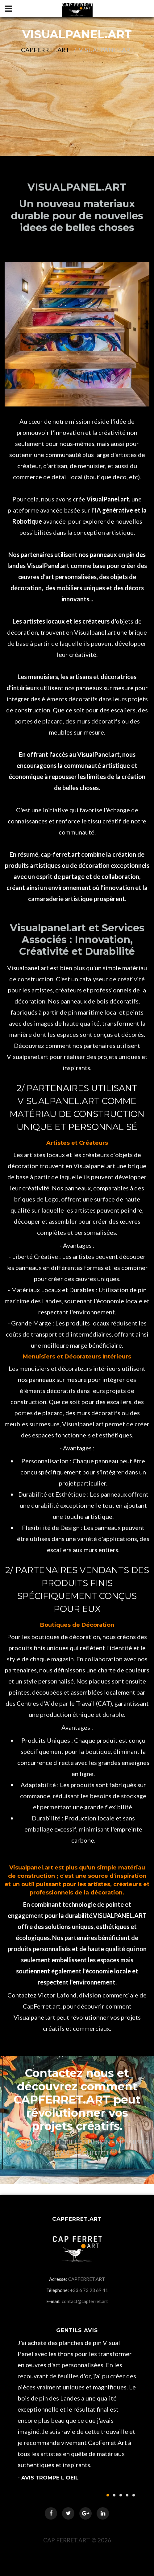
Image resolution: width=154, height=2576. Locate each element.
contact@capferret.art (85, 2301)
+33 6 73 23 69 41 (89, 2290)
